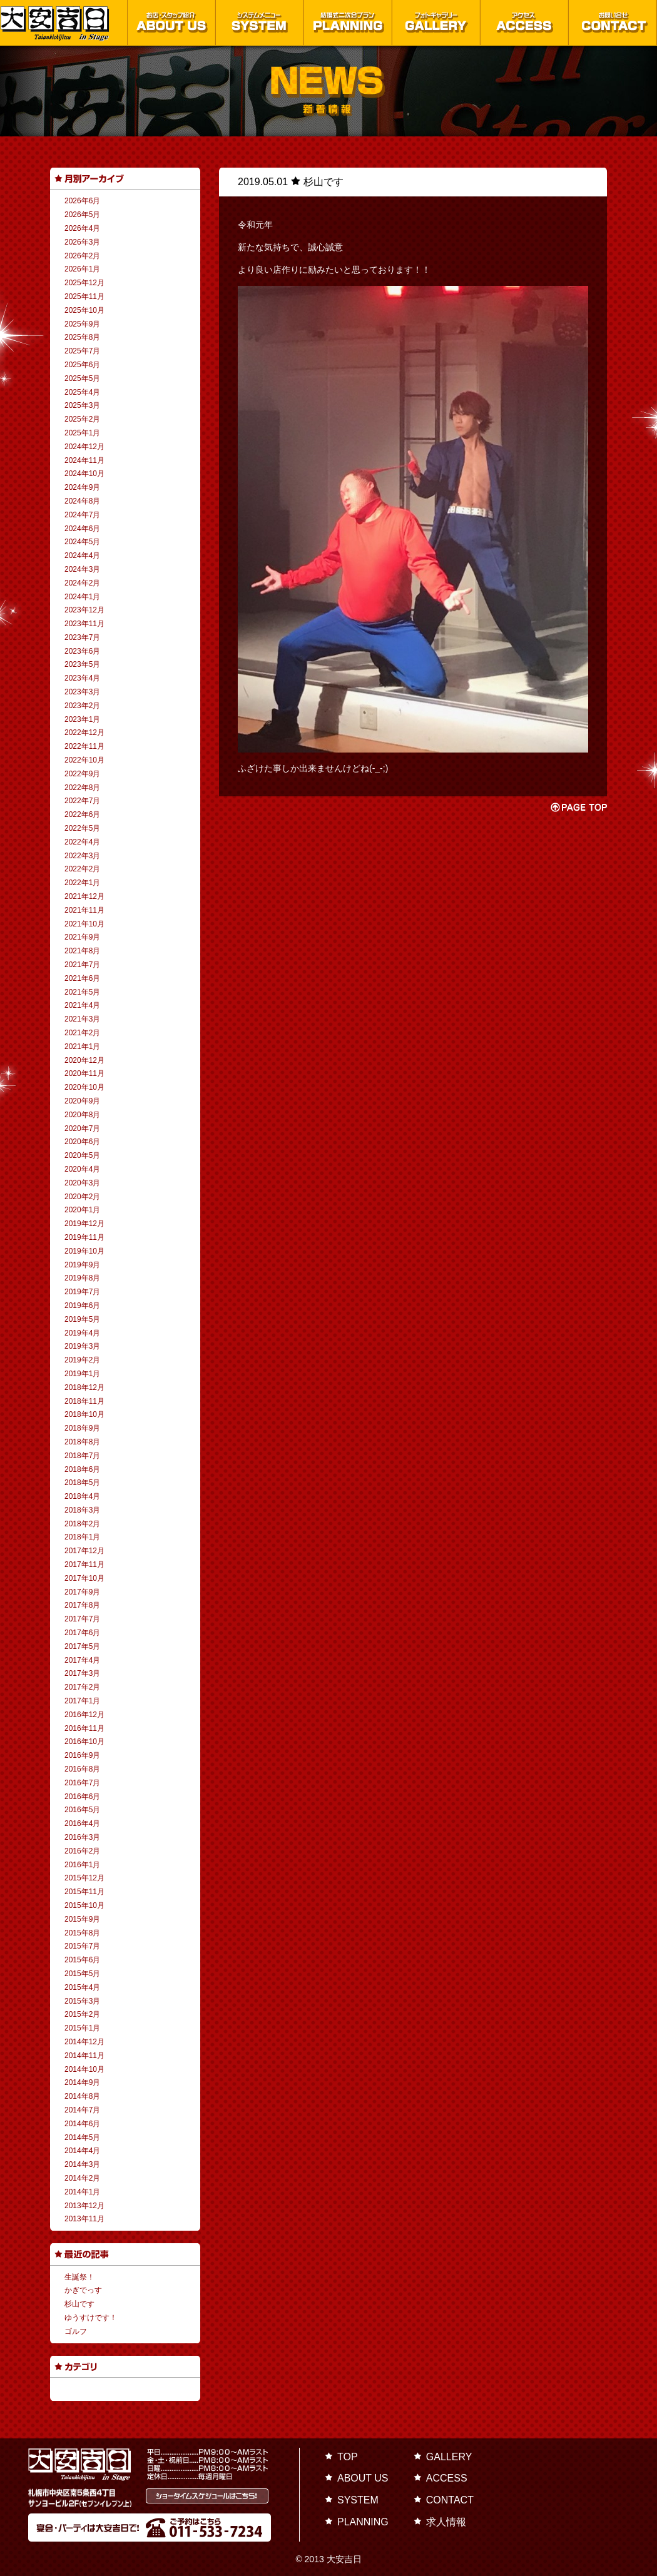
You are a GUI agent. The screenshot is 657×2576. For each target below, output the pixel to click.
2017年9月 (82, 1592)
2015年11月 (84, 1891)
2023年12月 (84, 610)
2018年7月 (82, 1455)
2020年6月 (82, 1141)
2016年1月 (82, 1864)
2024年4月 (82, 555)
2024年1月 (82, 596)
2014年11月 (84, 2055)
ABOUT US (363, 2478)
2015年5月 (82, 1973)
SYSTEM (358, 2500)
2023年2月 (82, 705)
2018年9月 (82, 1428)
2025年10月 (84, 310)
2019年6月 (82, 1305)
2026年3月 (82, 242)
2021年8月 (82, 950)
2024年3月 (82, 569)
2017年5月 (82, 1646)
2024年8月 (82, 501)
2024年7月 (82, 514)
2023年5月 (82, 664)
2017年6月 (82, 1632)
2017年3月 (82, 1673)
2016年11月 (84, 1728)
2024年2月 (82, 583)
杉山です (79, 2304)
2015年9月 (82, 1919)
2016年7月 (82, 1782)
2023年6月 (82, 651)
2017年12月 (84, 1550)
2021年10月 (84, 924)
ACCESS (446, 2478)
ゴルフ (75, 2331)
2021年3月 (82, 1019)
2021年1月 (82, 1046)
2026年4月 (82, 228)
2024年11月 (84, 460)
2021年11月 (84, 910)
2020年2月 (82, 1196)
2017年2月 (82, 1687)
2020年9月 (82, 1101)
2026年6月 (82, 200)
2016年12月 (84, 1714)
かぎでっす (83, 2290)
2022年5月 (82, 828)
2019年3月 (82, 1346)
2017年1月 (82, 1700)
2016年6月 (82, 1796)
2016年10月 (84, 1741)
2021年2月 (82, 1032)
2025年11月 (84, 296)
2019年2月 (82, 1360)
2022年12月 (84, 732)
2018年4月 (82, 1496)
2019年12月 (84, 1223)
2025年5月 (82, 378)
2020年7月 (82, 1128)
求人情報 (446, 2522)
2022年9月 (82, 773)
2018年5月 (82, 1482)
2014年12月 (84, 2041)
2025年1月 (82, 432)
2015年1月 (82, 2028)
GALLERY (449, 2457)
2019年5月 (82, 1319)
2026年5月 (82, 214)
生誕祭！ (79, 2277)
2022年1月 (82, 882)
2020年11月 (84, 1073)
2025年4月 (82, 392)
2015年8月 (82, 1933)
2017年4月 (82, 1660)
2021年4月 (82, 1005)
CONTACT (450, 2500)
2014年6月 (82, 2123)
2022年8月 (82, 787)
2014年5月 (82, 2137)
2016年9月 (82, 1755)
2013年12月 (84, 2205)
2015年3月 (82, 2001)
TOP (347, 2457)
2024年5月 (82, 541)
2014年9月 (82, 2082)
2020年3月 (82, 1183)
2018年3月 (82, 1510)
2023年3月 (82, 691)
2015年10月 (84, 1905)
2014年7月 (82, 2110)
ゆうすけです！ (90, 2317)
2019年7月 (82, 1291)
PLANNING (363, 2522)
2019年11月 (84, 1237)
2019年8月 (82, 1278)
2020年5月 (82, 1155)
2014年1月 (82, 2192)
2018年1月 (82, 1537)
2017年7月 (82, 1619)
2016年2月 (82, 1851)
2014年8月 (82, 2096)
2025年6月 (82, 364)
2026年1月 (82, 269)
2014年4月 (82, 2150)
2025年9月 (82, 324)
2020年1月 (82, 1209)
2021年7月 (82, 964)
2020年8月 (82, 1114)
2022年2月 (82, 869)
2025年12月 (84, 282)
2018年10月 (84, 1414)
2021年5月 (82, 992)
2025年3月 (82, 405)
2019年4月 (82, 1333)
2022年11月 (84, 746)
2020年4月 (82, 1169)
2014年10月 (84, 2069)
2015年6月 (82, 1959)
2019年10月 (84, 1251)
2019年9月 (82, 1264)
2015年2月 (82, 2014)
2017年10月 (84, 1578)
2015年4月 (82, 1987)
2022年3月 (82, 855)
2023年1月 (82, 719)
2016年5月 (82, 1809)
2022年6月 (82, 814)
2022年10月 (84, 760)
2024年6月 (82, 528)
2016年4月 (82, 1823)
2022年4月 (82, 842)
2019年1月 (82, 1373)
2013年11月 (84, 2218)
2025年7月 (82, 351)
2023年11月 (84, 623)
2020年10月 (84, 1087)
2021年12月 (84, 896)
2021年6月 (82, 978)
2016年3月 (82, 1837)
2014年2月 (82, 2178)
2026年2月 (82, 255)
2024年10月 (84, 473)
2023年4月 (82, 678)
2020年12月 (84, 1060)
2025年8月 (82, 337)
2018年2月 (82, 1523)
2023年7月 (82, 637)
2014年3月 (82, 2164)
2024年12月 (84, 446)
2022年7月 (82, 800)
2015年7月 (82, 1946)
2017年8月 (82, 1605)
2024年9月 (82, 487)
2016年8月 (82, 1769)
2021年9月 (82, 937)
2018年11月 (84, 1401)
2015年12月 (84, 1878)
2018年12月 (84, 1387)
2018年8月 (82, 1442)
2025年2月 (82, 419)
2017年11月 (84, 1564)
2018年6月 (82, 1469)
